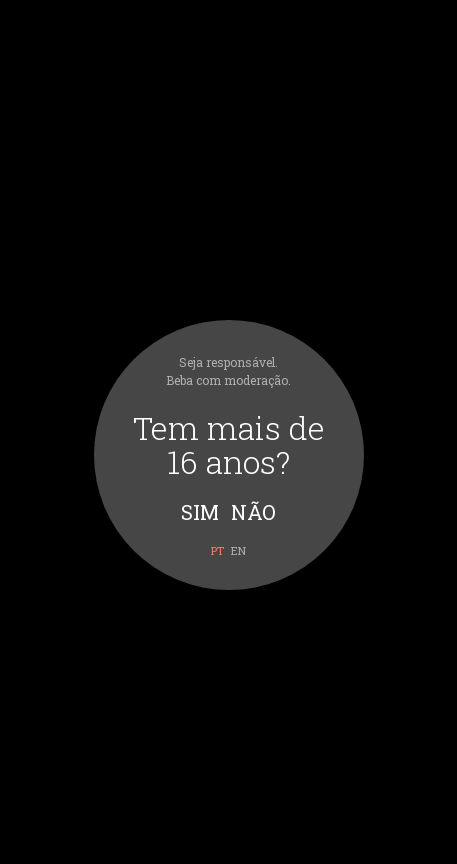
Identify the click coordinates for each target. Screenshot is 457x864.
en (238, 550)
